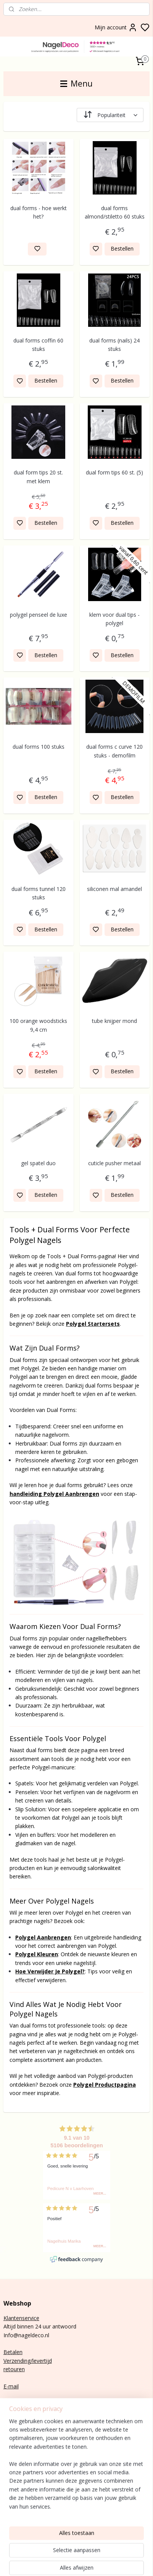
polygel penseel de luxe (38, 614)
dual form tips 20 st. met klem (38, 476)
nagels (25, 2468)
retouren (14, 2369)
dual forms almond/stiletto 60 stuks (115, 212)
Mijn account (116, 27)
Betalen (13, 2352)
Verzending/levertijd (27, 2360)
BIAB (9, 2468)
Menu (76, 83)
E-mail (11, 2386)
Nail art (12, 2494)
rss (126, 2562)
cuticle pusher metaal (114, 1163)
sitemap (110, 2562)
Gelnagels (15, 2503)
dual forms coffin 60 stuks (38, 344)
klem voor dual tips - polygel (114, 618)
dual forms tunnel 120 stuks (38, 893)
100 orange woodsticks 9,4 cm (38, 1025)
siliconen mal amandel (114, 888)
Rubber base (18, 2511)
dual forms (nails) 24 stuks (114, 344)
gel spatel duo (38, 1163)
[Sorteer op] (110, 115)
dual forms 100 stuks (38, 746)
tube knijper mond (114, 1020)
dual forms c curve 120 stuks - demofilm (114, 751)
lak (14, 2485)
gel (17, 2477)
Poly (8, 2477)
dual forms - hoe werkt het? (38, 212)
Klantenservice (21, 2318)
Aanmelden (23, 2451)
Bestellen (122, 248)
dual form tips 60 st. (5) (114, 472)
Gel (7, 2485)
